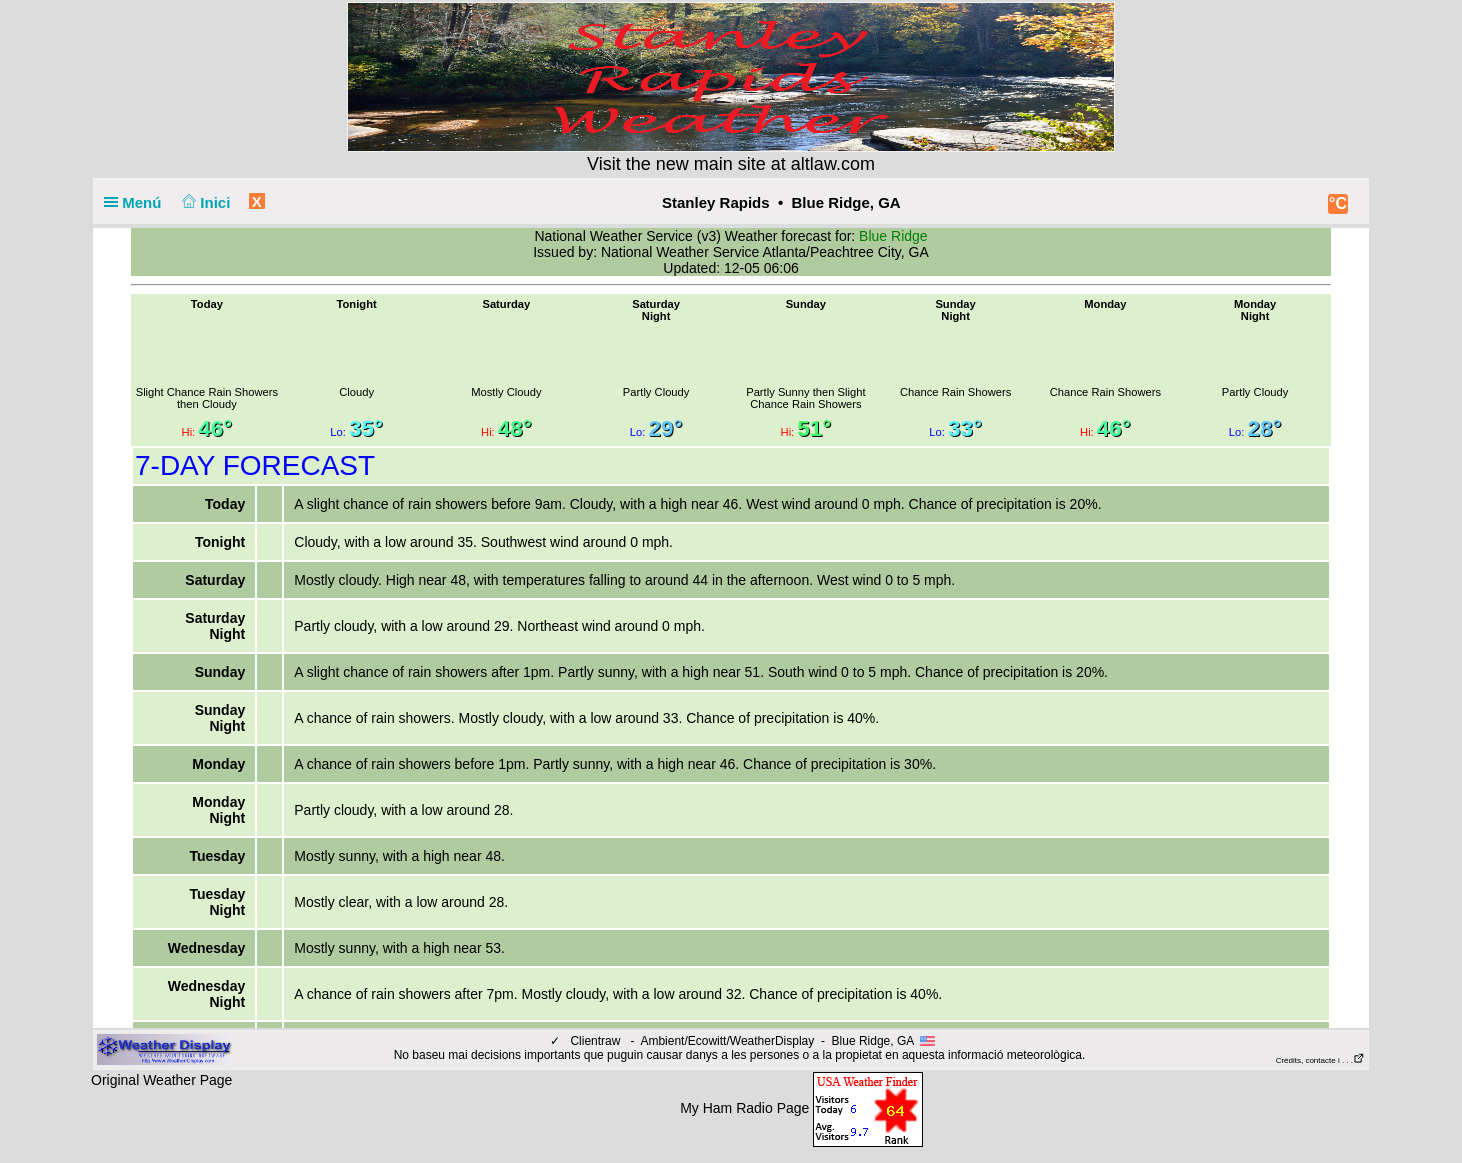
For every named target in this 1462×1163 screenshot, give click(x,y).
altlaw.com (833, 164)
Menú (137, 202)
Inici (204, 202)
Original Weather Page (161, 1080)
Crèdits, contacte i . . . (1320, 1060)
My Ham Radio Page (744, 1108)
